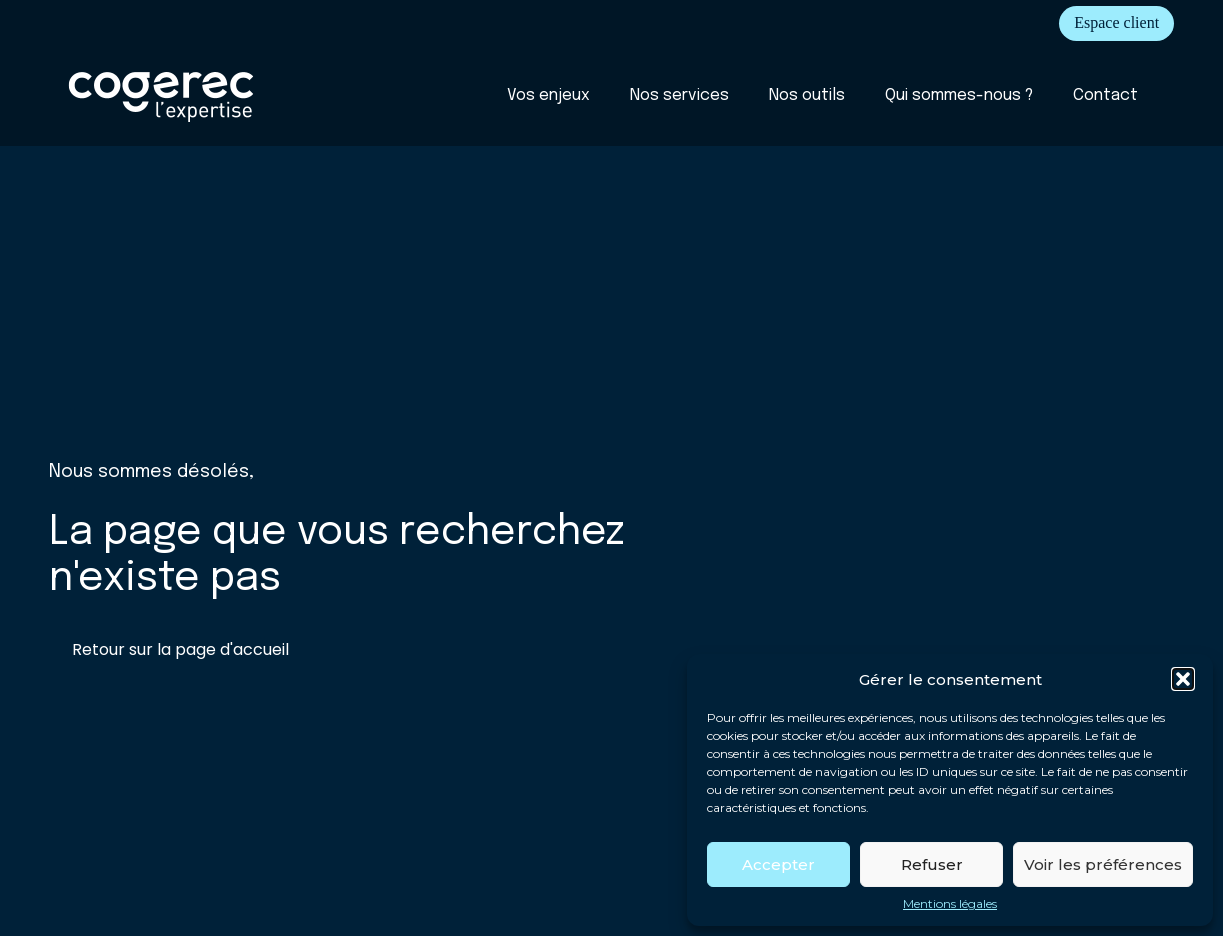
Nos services (679, 95)
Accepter (778, 864)
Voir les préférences (1103, 864)
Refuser (932, 864)
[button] (1183, 679)
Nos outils (807, 95)
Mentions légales (950, 904)
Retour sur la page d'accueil (180, 649)
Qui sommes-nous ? (959, 95)
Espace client (1116, 22)
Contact (1105, 95)
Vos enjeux (548, 95)
